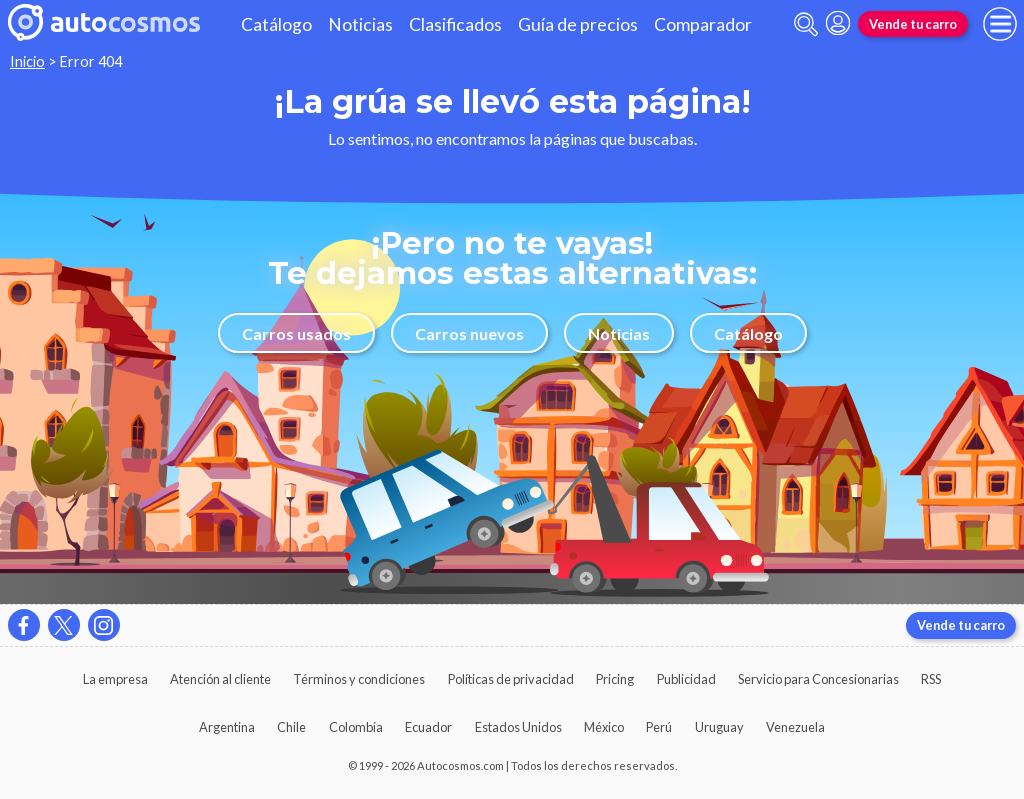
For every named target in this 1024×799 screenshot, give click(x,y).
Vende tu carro (913, 24)
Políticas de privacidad (511, 679)
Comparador (703, 24)
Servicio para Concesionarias (818, 679)
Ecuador (428, 727)
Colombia (356, 727)
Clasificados (455, 24)
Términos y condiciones (359, 679)
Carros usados (296, 333)
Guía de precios (578, 24)
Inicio (27, 61)
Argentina (227, 727)
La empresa (115, 679)
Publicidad (686, 679)
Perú (659, 727)
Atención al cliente (220, 679)
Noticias (360, 24)
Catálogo (276, 24)
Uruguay (719, 727)
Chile (291, 727)
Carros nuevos (469, 333)
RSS (931, 679)
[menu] (1000, 24)
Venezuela (795, 727)
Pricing (615, 679)
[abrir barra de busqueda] (806, 24)
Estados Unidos (518, 727)
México (604, 727)
